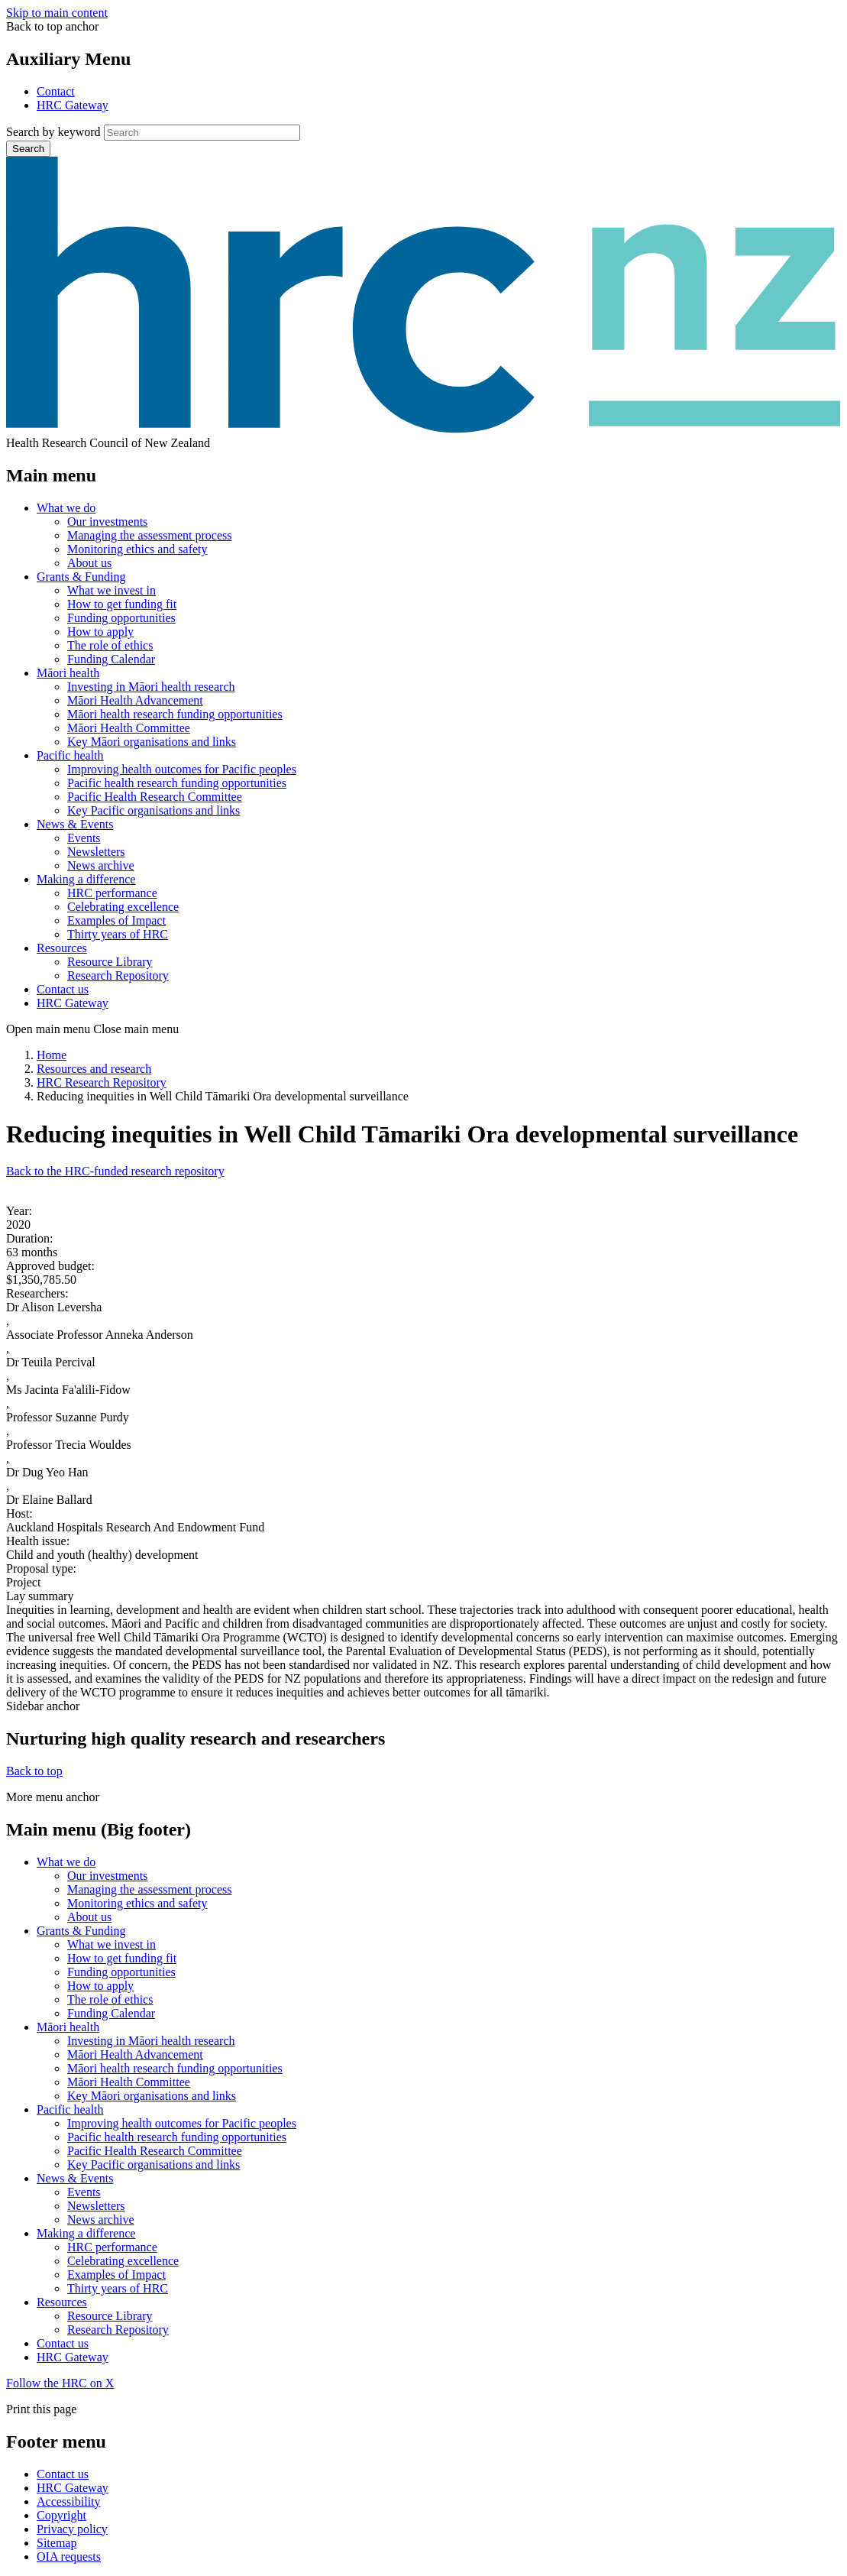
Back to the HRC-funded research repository (115, 1171)
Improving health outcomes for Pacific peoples (181, 769)
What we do (66, 507)
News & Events (75, 824)
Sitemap (56, 2542)
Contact (56, 91)
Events (84, 837)
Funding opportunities (121, 617)
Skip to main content (57, 12)
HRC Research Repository (101, 1082)
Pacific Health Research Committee (154, 796)
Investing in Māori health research (150, 686)
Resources (62, 947)
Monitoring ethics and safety (137, 549)
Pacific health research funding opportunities (176, 782)
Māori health (68, 672)
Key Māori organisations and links (151, 741)
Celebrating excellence (123, 906)
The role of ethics (110, 645)
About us (89, 562)
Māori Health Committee (128, 727)
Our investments (107, 521)
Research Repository (118, 975)
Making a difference (86, 879)
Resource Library (110, 961)
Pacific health (70, 755)
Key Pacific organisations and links (153, 810)
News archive (100, 865)
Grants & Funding (81, 576)
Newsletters (96, 851)
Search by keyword (53, 131)
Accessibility (69, 2501)
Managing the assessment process (149, 535)
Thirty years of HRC (117, 934)
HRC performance (112, 892)
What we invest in (111, 590)
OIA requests (69, 2556)
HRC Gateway (72, 105)
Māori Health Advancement (135, 700)
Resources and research (94, 1068)
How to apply (100, 631)
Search (28, 148)
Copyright (61, 2515)
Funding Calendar (111, 659)
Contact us (63, 989)
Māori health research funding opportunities (175, 714)
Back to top (34, 1770)
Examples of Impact (116, 920)
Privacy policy (72, 2529)
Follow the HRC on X (60, 2383)
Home (51, 1054)
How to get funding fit (121, 604)
